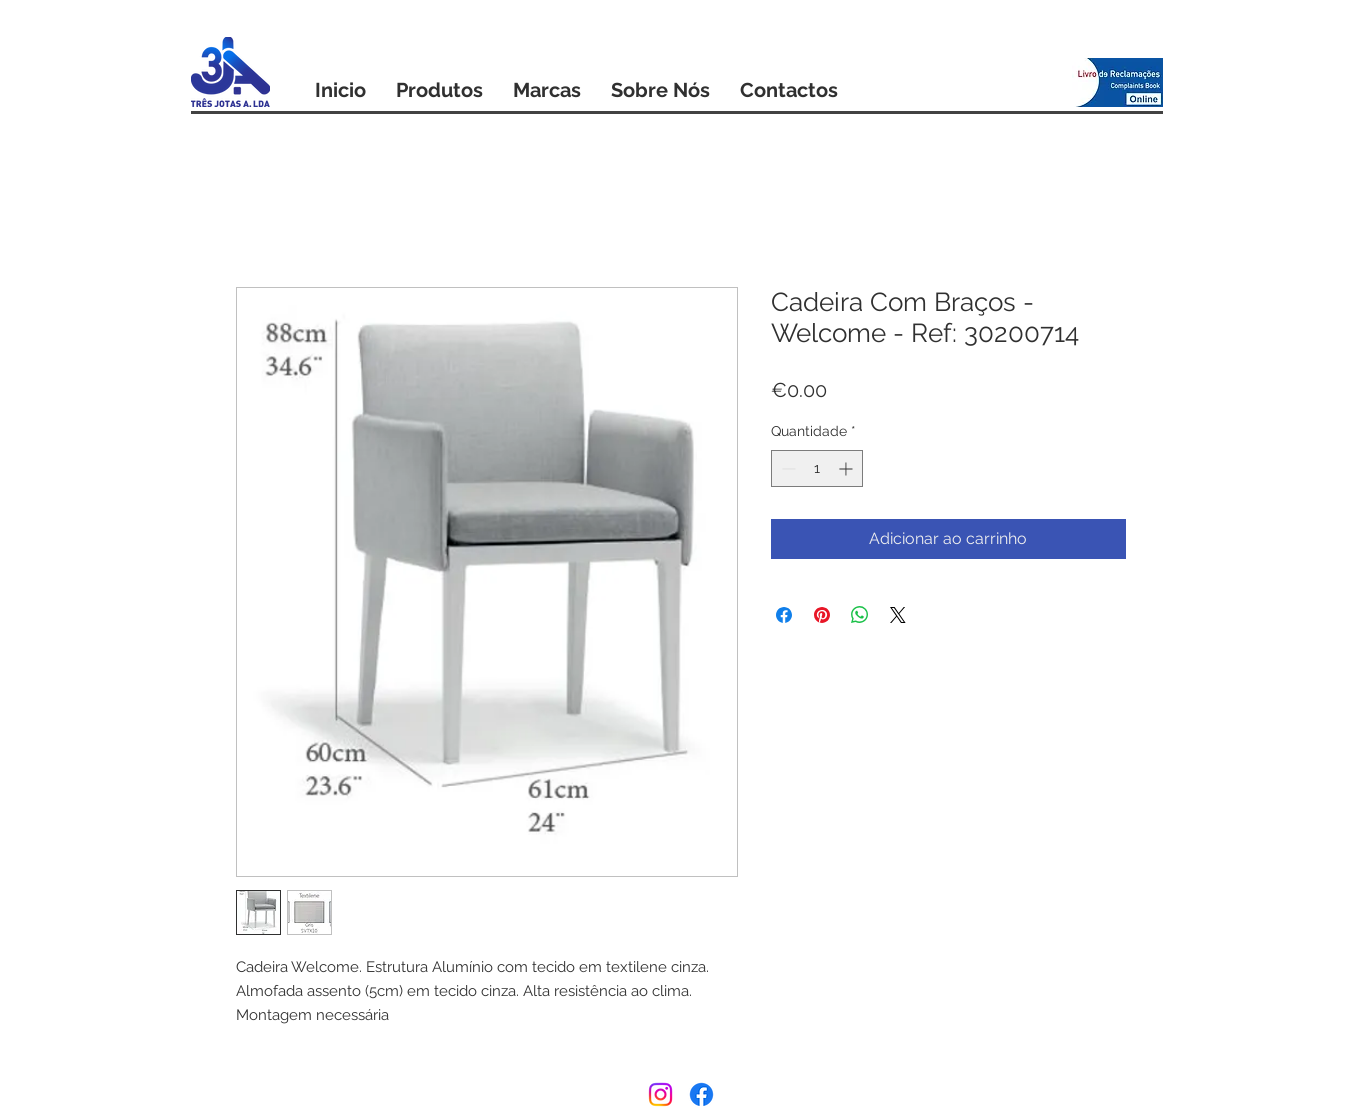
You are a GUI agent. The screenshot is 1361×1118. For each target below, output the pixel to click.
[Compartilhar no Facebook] (784, 615)
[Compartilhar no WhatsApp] (860, 615)
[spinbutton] (817, 468)
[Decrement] (786, 468)
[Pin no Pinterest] (822, 615)
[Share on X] (898, 615)
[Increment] (847, 468)
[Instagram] (660, 1094)
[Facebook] (701, 1094)
